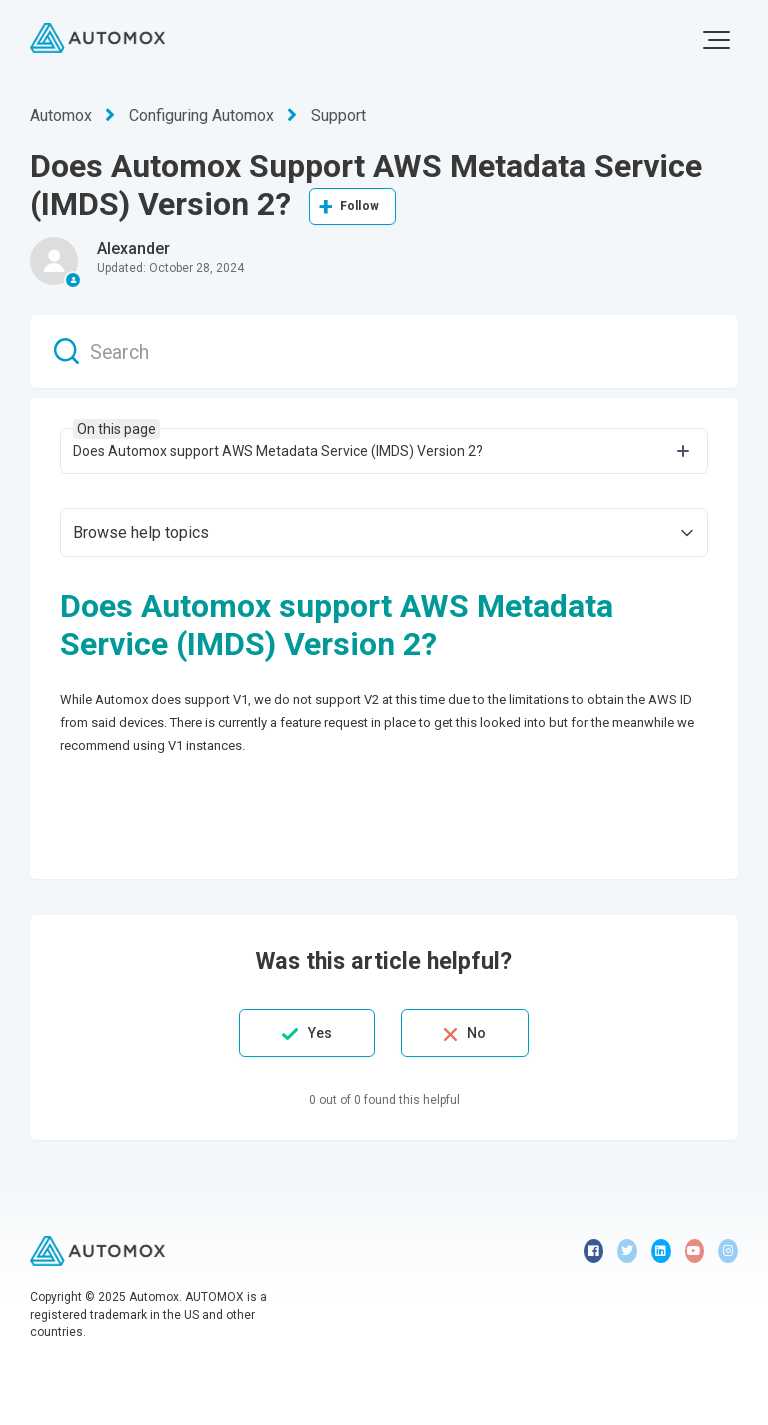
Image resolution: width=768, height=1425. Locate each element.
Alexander (133, 248)
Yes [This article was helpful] (320, 1033)
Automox (61, 115)
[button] (716, 40)
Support (338, 115)
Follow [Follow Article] (359, 206)
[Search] (384, 351)
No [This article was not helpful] (476, 1033)
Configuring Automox (201, 115)
